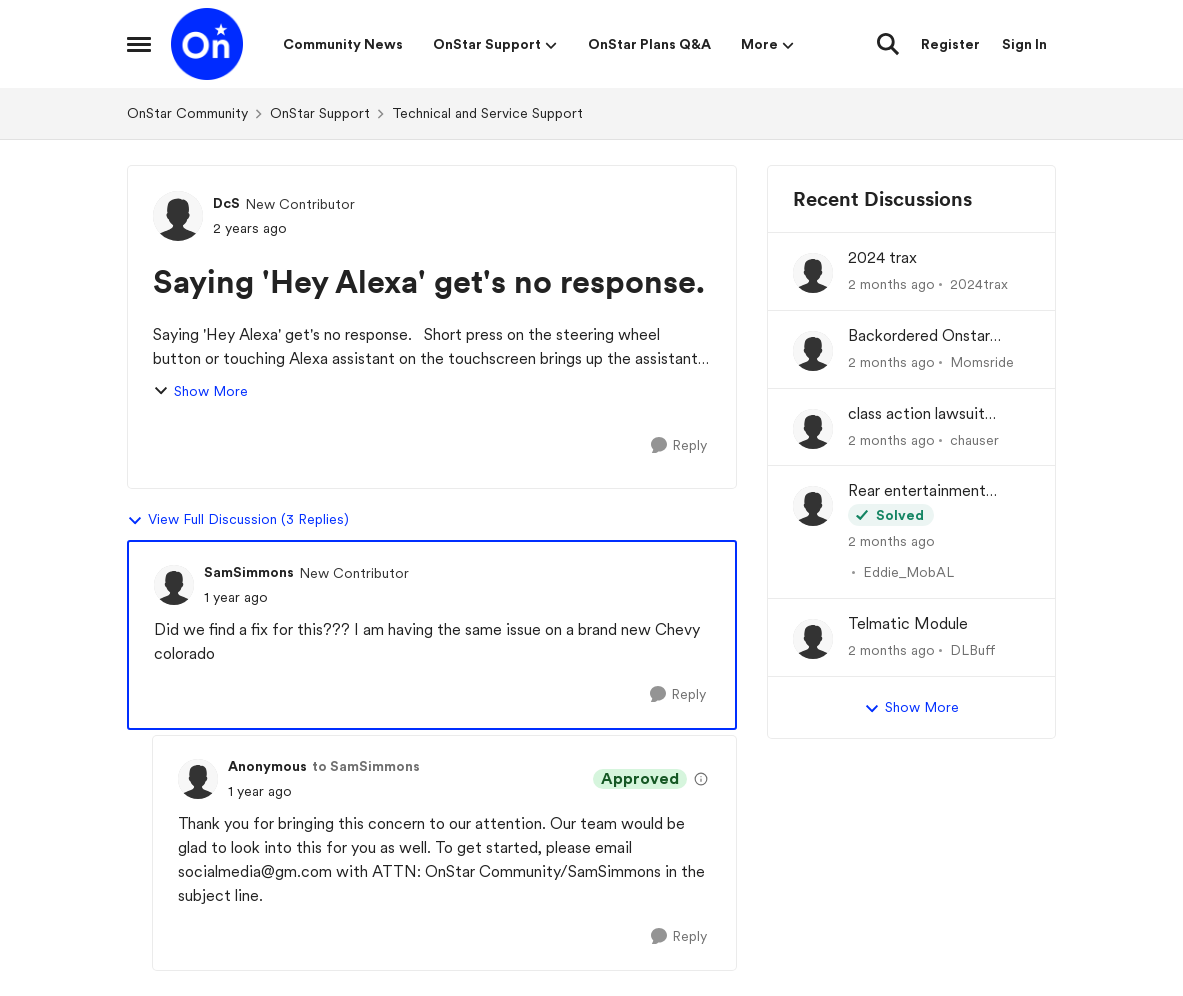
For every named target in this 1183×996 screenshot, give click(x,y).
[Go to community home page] (207, 44)
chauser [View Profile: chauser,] (974, 439)
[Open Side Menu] (139, 44)
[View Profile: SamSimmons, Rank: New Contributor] (174, 585)
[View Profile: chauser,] (813, 429)
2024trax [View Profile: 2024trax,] (979, 284)
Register (950, 44)
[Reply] (679, 445)
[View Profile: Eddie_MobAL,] (813, 506)
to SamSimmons (366, 766)
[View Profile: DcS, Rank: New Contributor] (178, 216)
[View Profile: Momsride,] (813, 351)
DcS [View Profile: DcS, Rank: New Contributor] (226, 203)
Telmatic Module (908, 623)
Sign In (1024, 44)
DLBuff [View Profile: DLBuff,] (973, 650)
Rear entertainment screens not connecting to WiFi (931, 491)
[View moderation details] (701, 779)
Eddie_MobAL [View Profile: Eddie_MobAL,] (908, 572)
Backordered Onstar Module (919, 336)
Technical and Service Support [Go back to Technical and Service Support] (487, 113)
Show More (200, 391)
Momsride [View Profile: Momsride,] (982, 362)
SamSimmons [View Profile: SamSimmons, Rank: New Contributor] (249, 572)
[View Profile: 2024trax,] (813, 273)
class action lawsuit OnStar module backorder (938, 414)
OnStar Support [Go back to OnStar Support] (320, 113)
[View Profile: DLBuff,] (813, 639)
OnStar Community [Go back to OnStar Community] (187, 113)
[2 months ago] (891, 284)
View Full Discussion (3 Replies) (238, 520)
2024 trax (882, 257)
